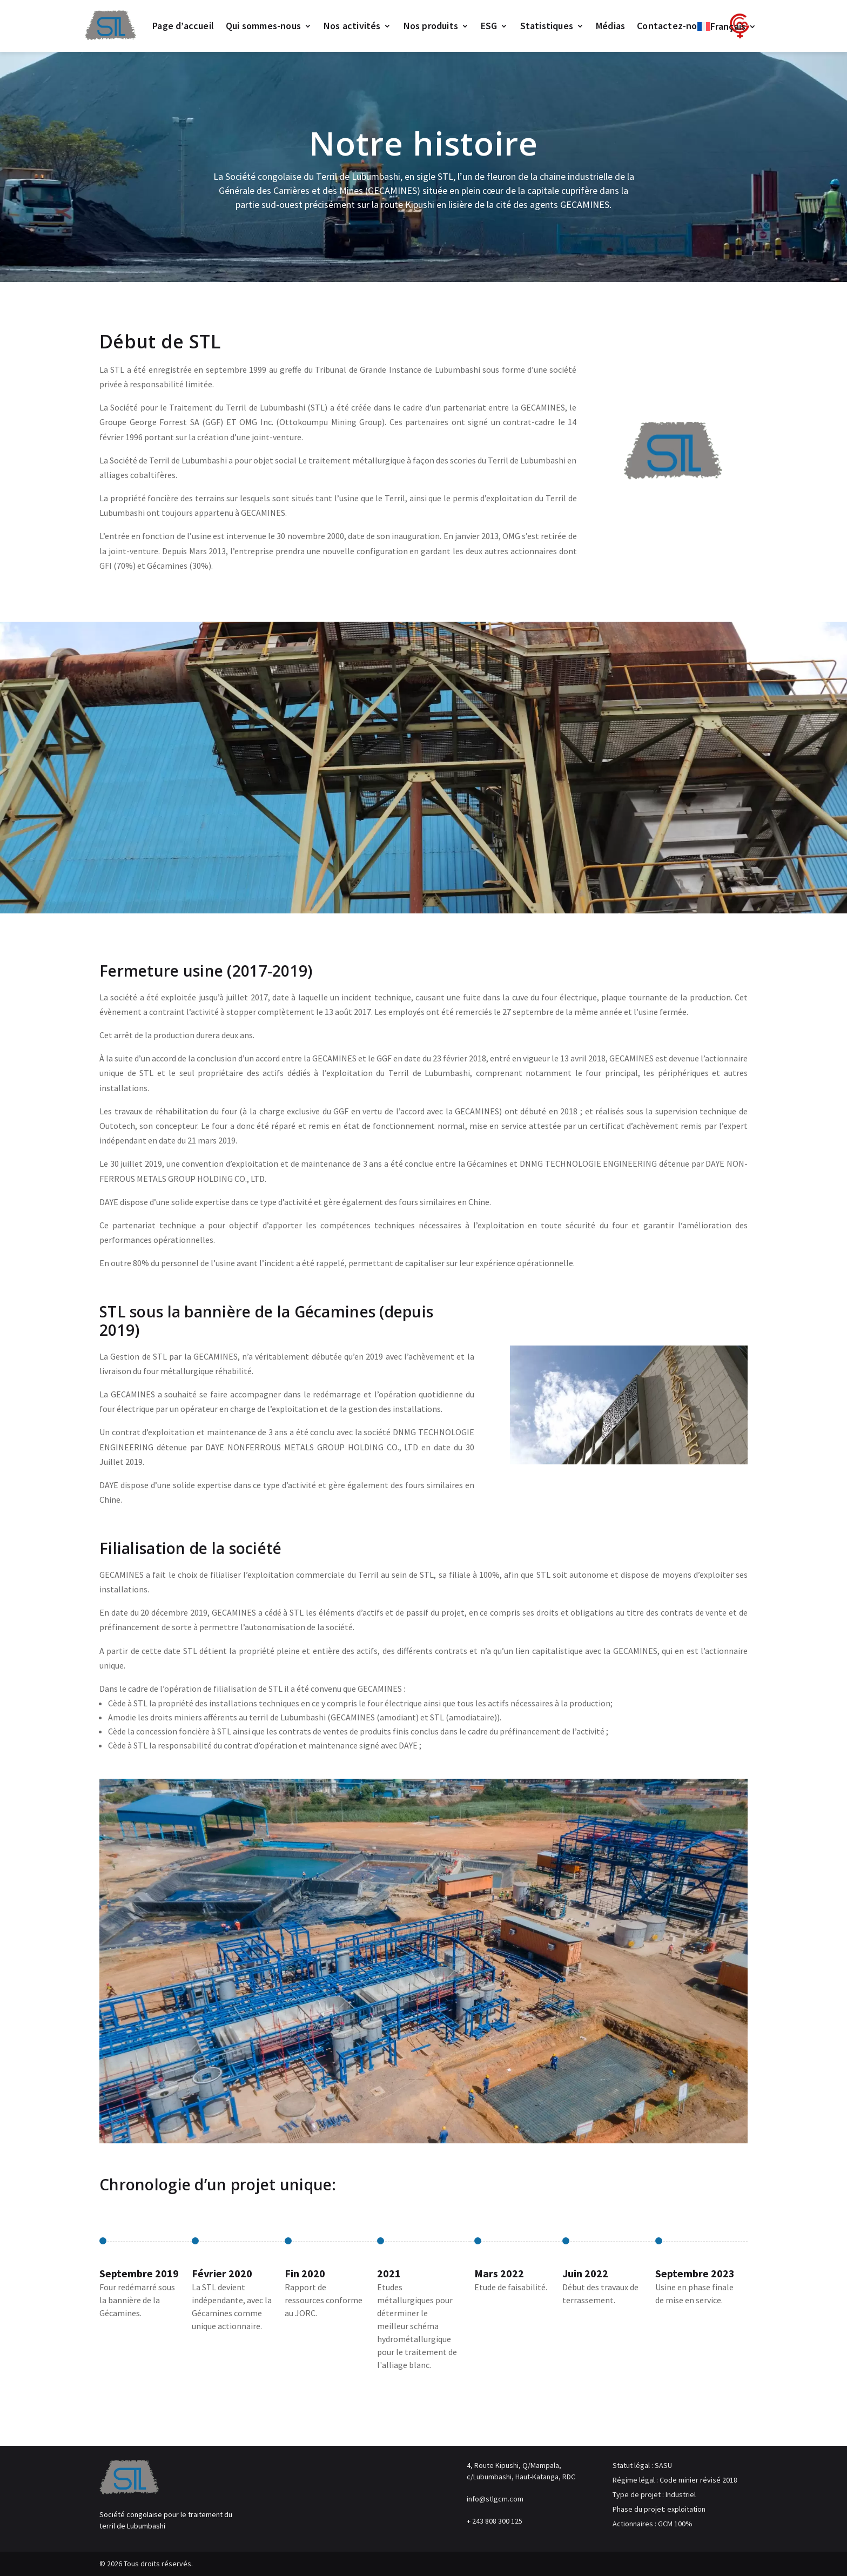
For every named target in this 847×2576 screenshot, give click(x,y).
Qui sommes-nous (263, 25)
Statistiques (546, 25)
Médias (610, 25)
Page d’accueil (183, 25)
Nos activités (352, 25)
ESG (489, 25)
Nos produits (431, 25)
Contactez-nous (672, 25)
